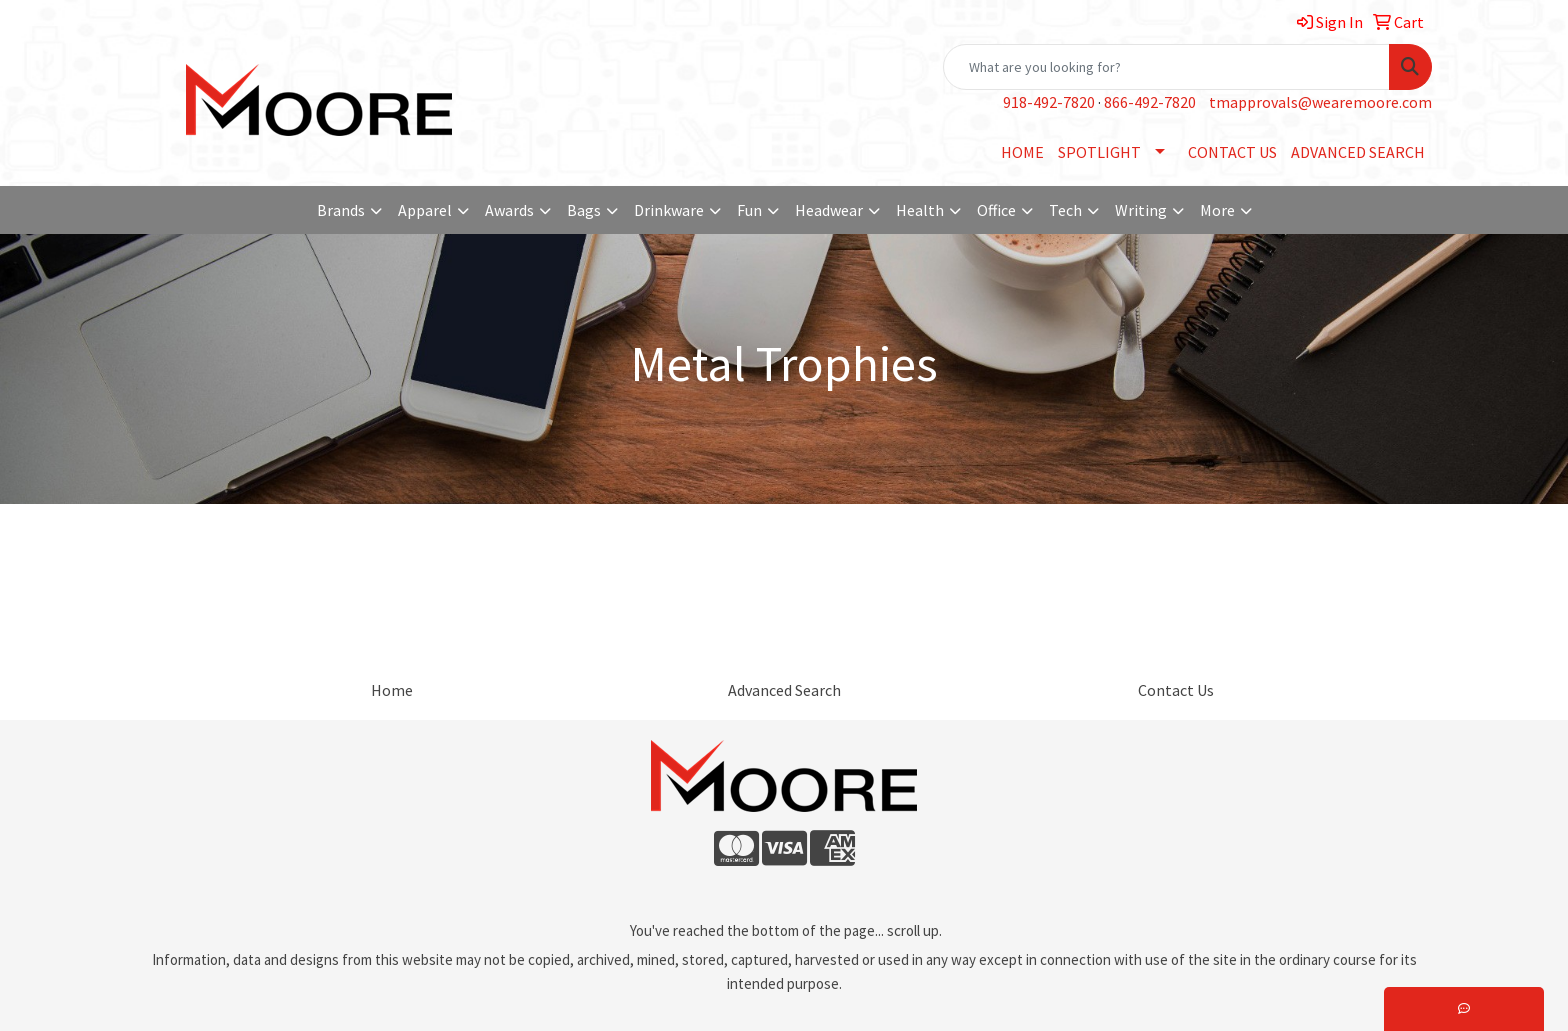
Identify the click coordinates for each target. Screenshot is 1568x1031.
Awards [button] (509, 210)
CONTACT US (1232, 152)
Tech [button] (1065, 210)
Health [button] (920, 210)
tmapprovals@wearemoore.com (1320, 102)
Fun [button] (749, 210)
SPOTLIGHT (1099, 152)
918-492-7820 (1049, 102)
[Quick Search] (1166, 67)
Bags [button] (584, 210)
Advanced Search (784, 690)
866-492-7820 (1150, 102)
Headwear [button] (829, 210)
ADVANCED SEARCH (1358, 152)
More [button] (1217, 210)
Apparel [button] (425, 210)
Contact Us (1176, 690)
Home (392, 690)
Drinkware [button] (669, 210)
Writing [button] (1141, 210)
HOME (1022, 152)
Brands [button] (341, 210)
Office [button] (996, 210)
